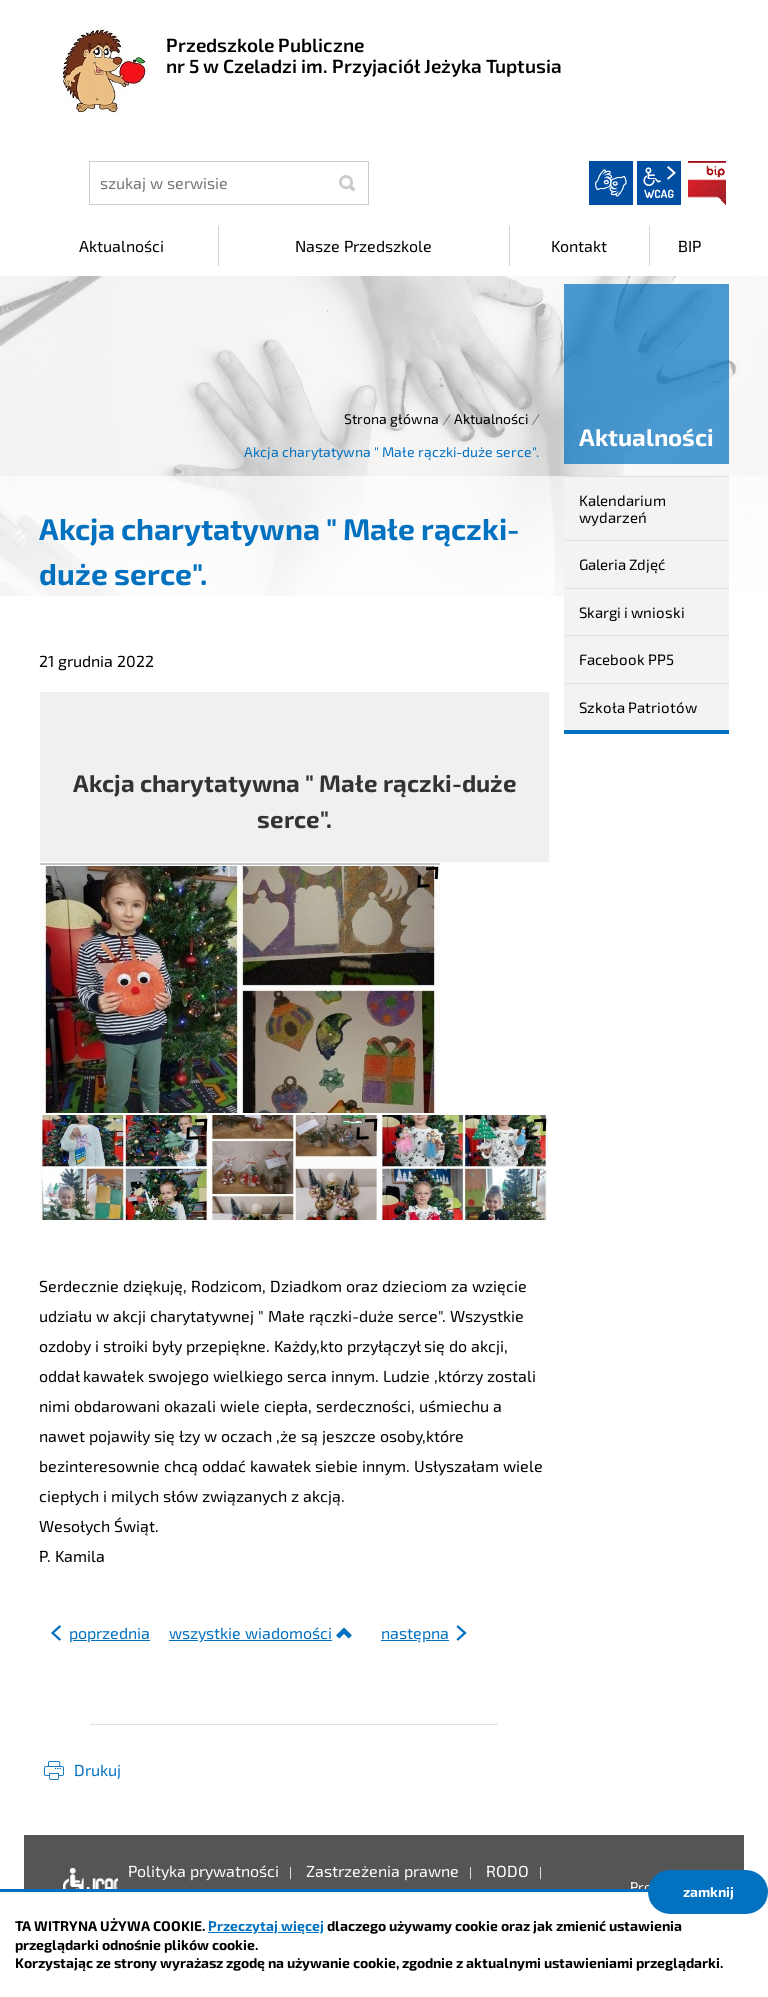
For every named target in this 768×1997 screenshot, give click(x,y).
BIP (707, 183)
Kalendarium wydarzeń (622, 508)
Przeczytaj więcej (266, 1925)
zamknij (708, 1891)
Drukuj (97, 1769)
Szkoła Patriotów (638, 707)
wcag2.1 (659, 183)
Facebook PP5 (626, 659)
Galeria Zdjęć (622, 564)
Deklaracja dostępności (85, 1886)
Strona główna (391, 418)
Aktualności (491, 418)
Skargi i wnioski (632, 612)
